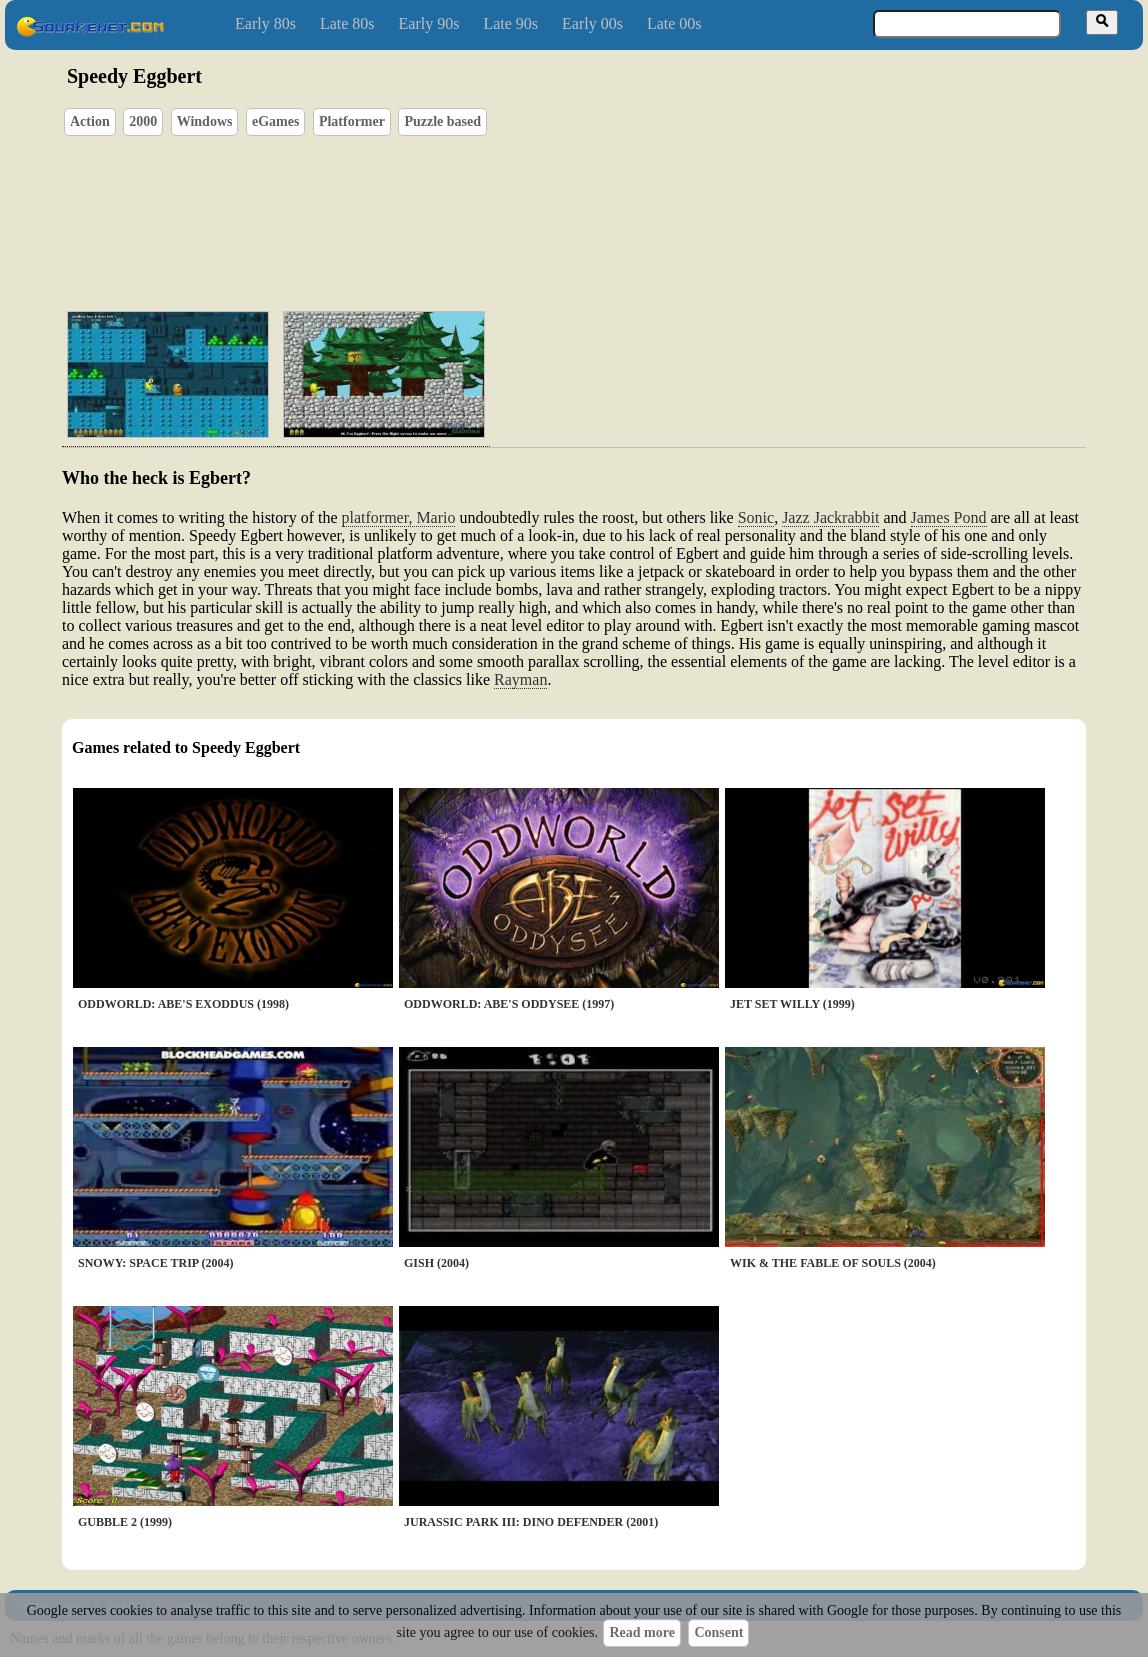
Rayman (520, 679)
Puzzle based (442, 121)
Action (90, 121)
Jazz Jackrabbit (830, 517)
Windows (205, 121)
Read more (641, 1632)
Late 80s (347, 23)
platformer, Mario (399, 517)
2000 (143, 121)
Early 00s (592, 23)
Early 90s (429, 23)
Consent (718, 1632)
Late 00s (674, 23)
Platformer (352, 121)
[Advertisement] (631, 201)
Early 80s (265, 23)
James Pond (949, 517)
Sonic (756, 517)
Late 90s (510, 23)
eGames (275, 121)
